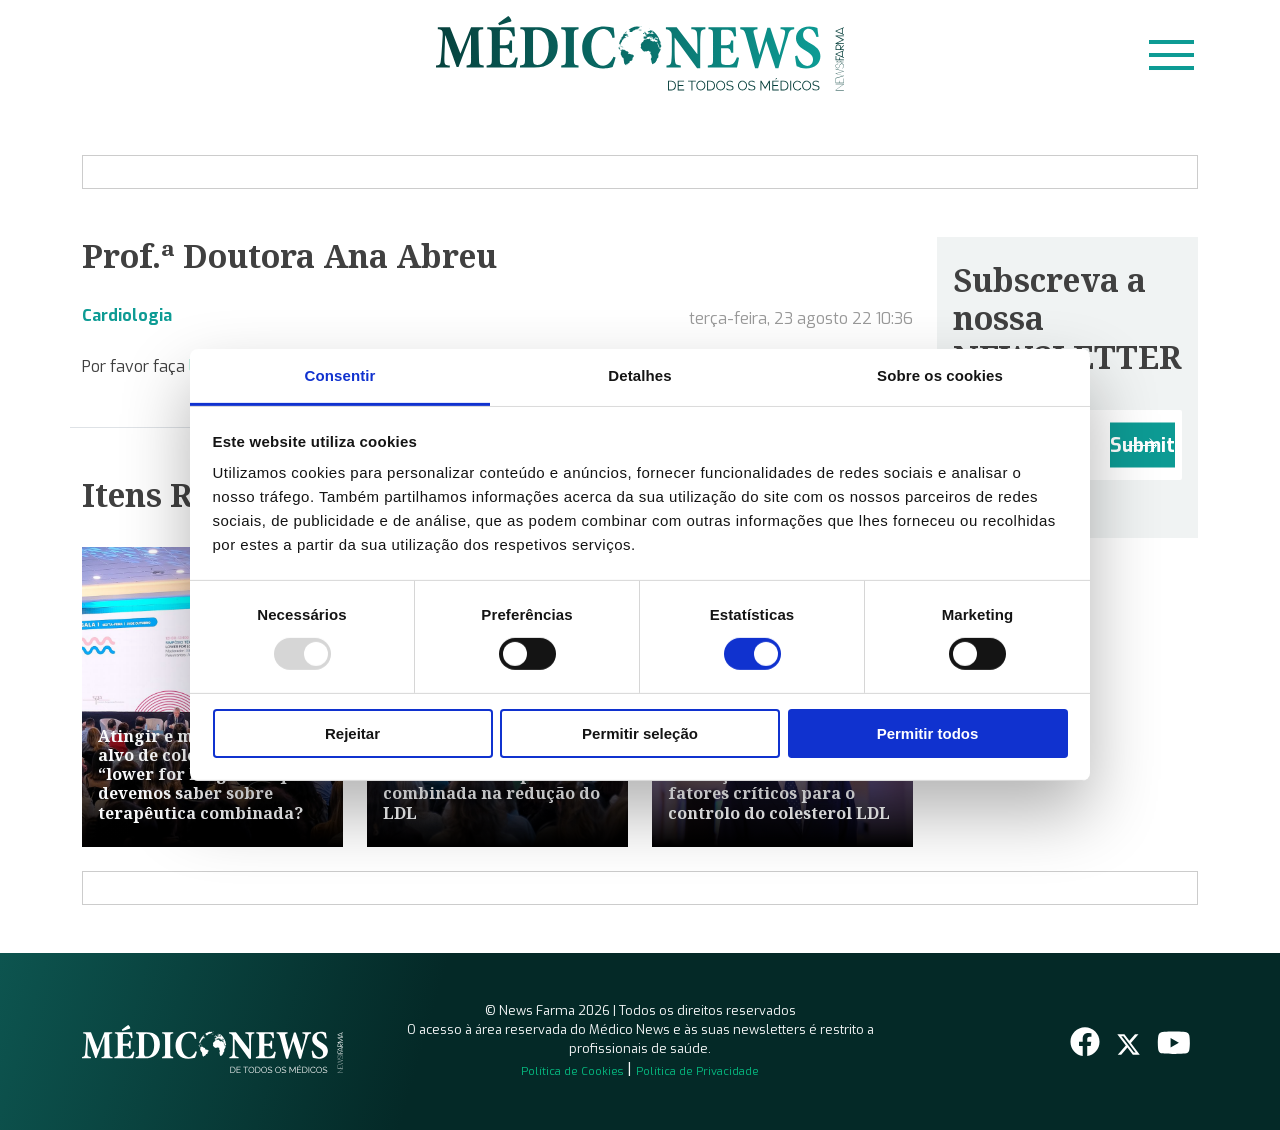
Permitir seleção (640, 733)
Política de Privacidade (697, 1071)
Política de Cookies (572, 1071)
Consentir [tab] (340, 375)
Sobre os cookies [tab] (940, 375)
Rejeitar (352, 733)
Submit (1142, 445)
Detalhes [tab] (639, 375)
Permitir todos (928, 733)
